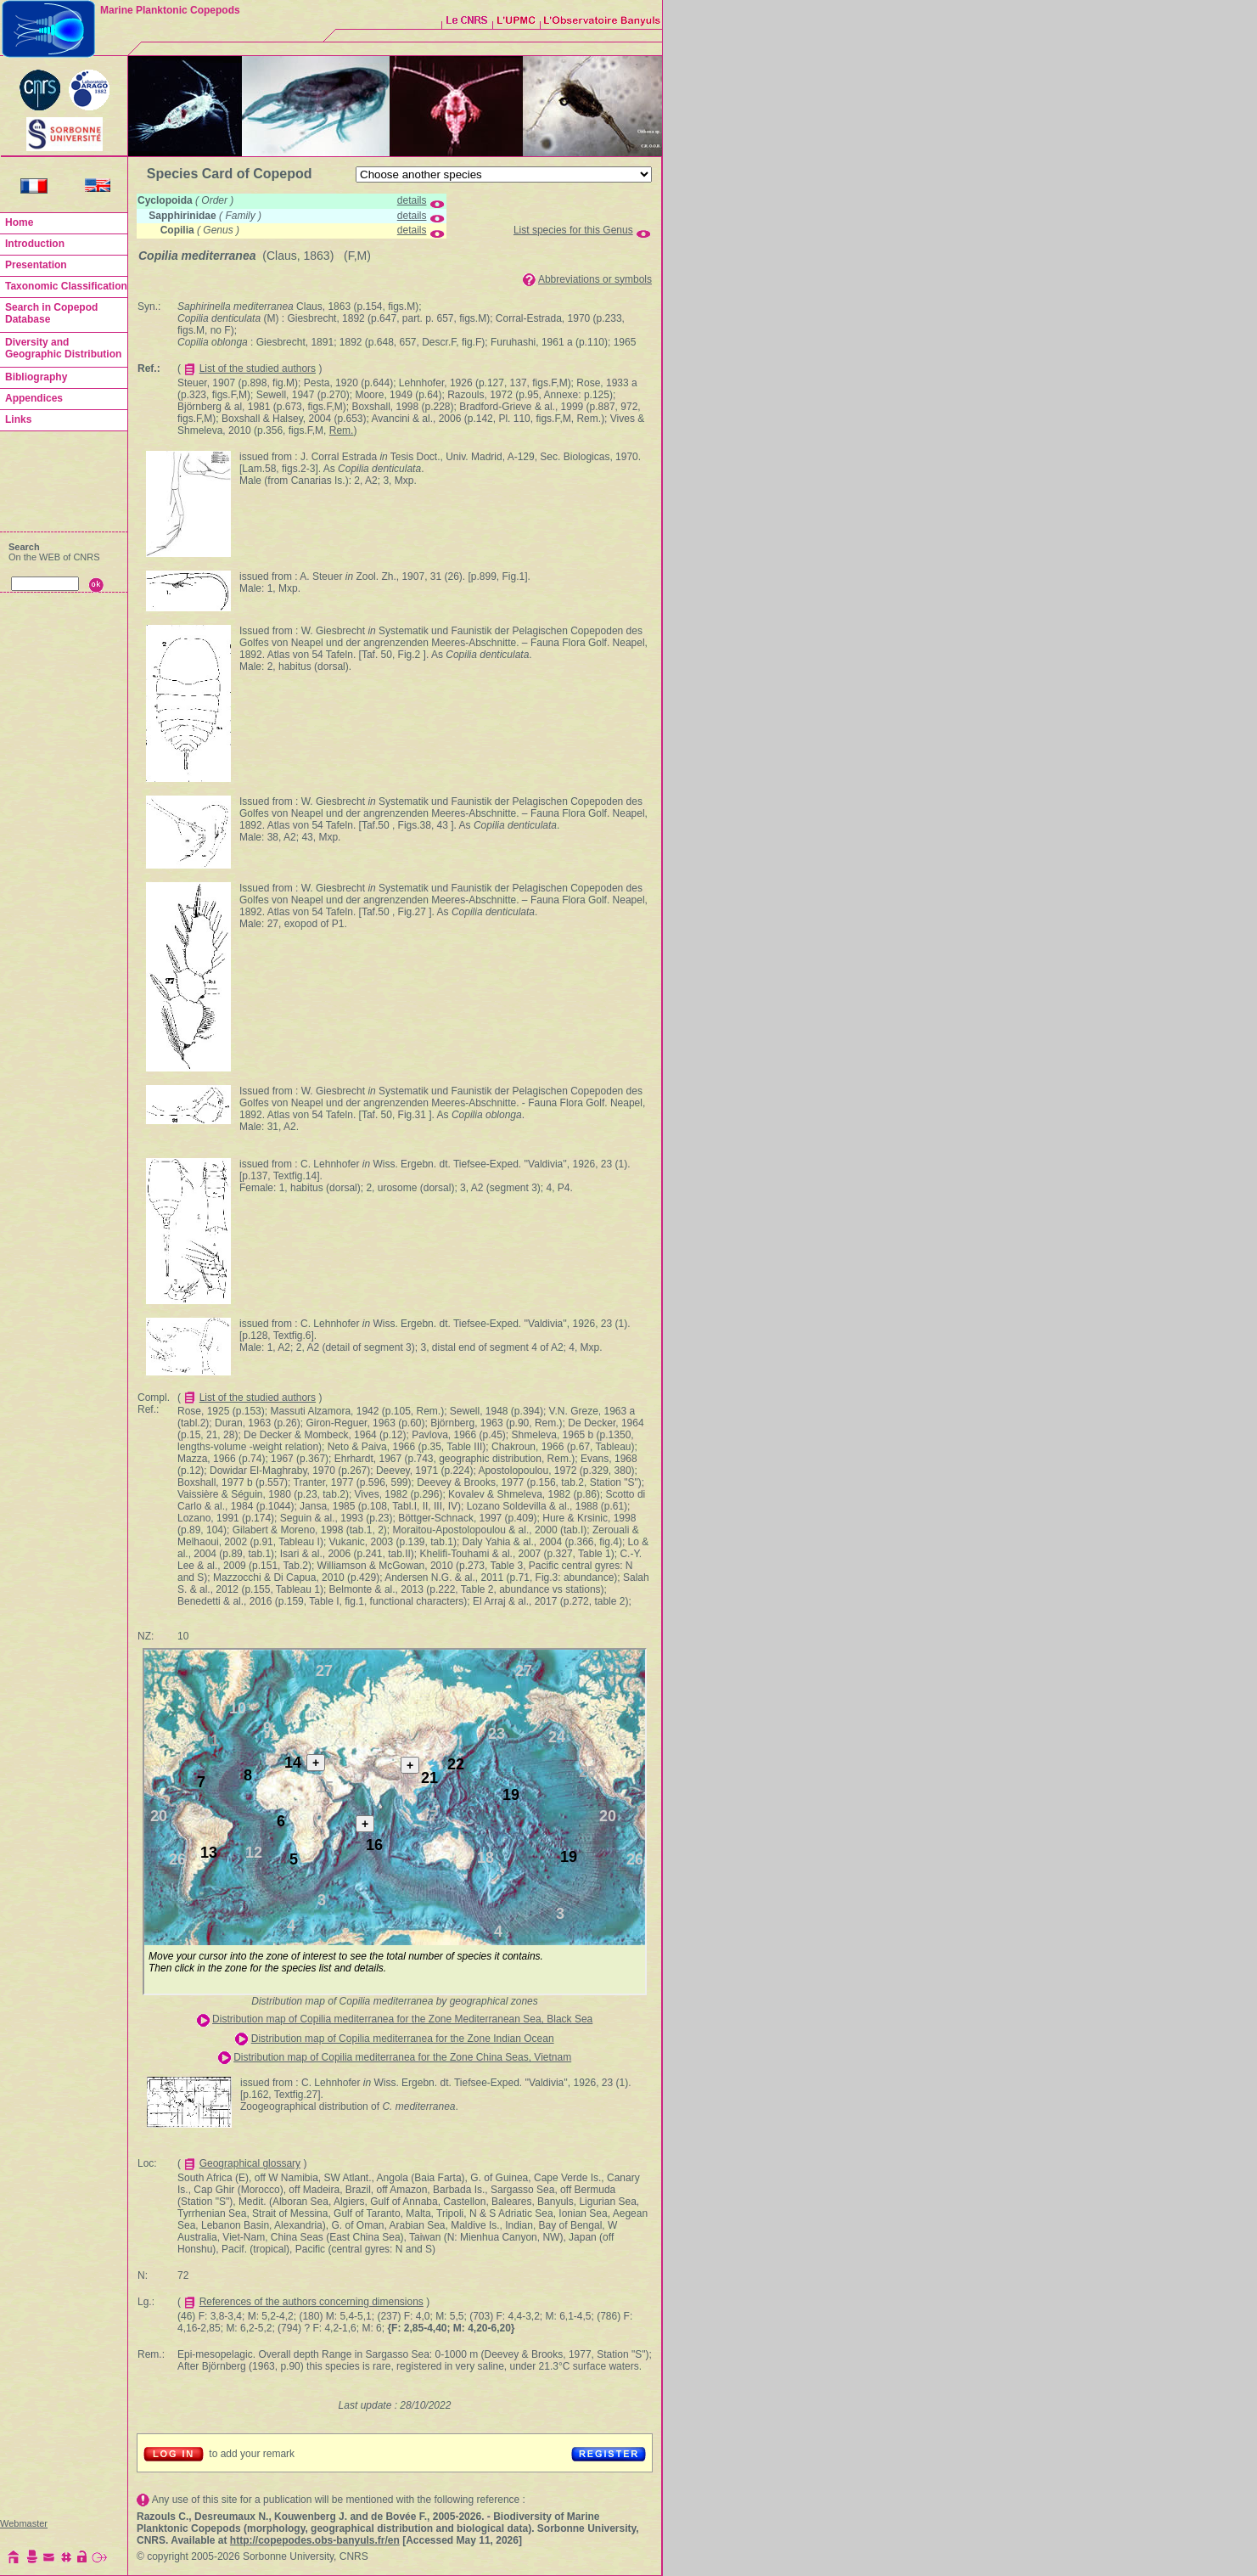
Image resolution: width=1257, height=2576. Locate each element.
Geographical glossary (249, 2163)
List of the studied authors (257, 368)
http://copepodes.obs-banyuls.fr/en (315, 2540)
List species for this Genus (573, 230)
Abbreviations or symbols (595, 279)
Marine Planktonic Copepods (170, 10)
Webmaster (24, 2523)
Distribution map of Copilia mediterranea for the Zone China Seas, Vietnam (402, 2057)
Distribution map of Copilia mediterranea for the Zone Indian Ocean (402, 2038)
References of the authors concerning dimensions (311, 2302)
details (412, 200)
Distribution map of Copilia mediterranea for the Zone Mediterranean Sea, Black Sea (402, 2019)
